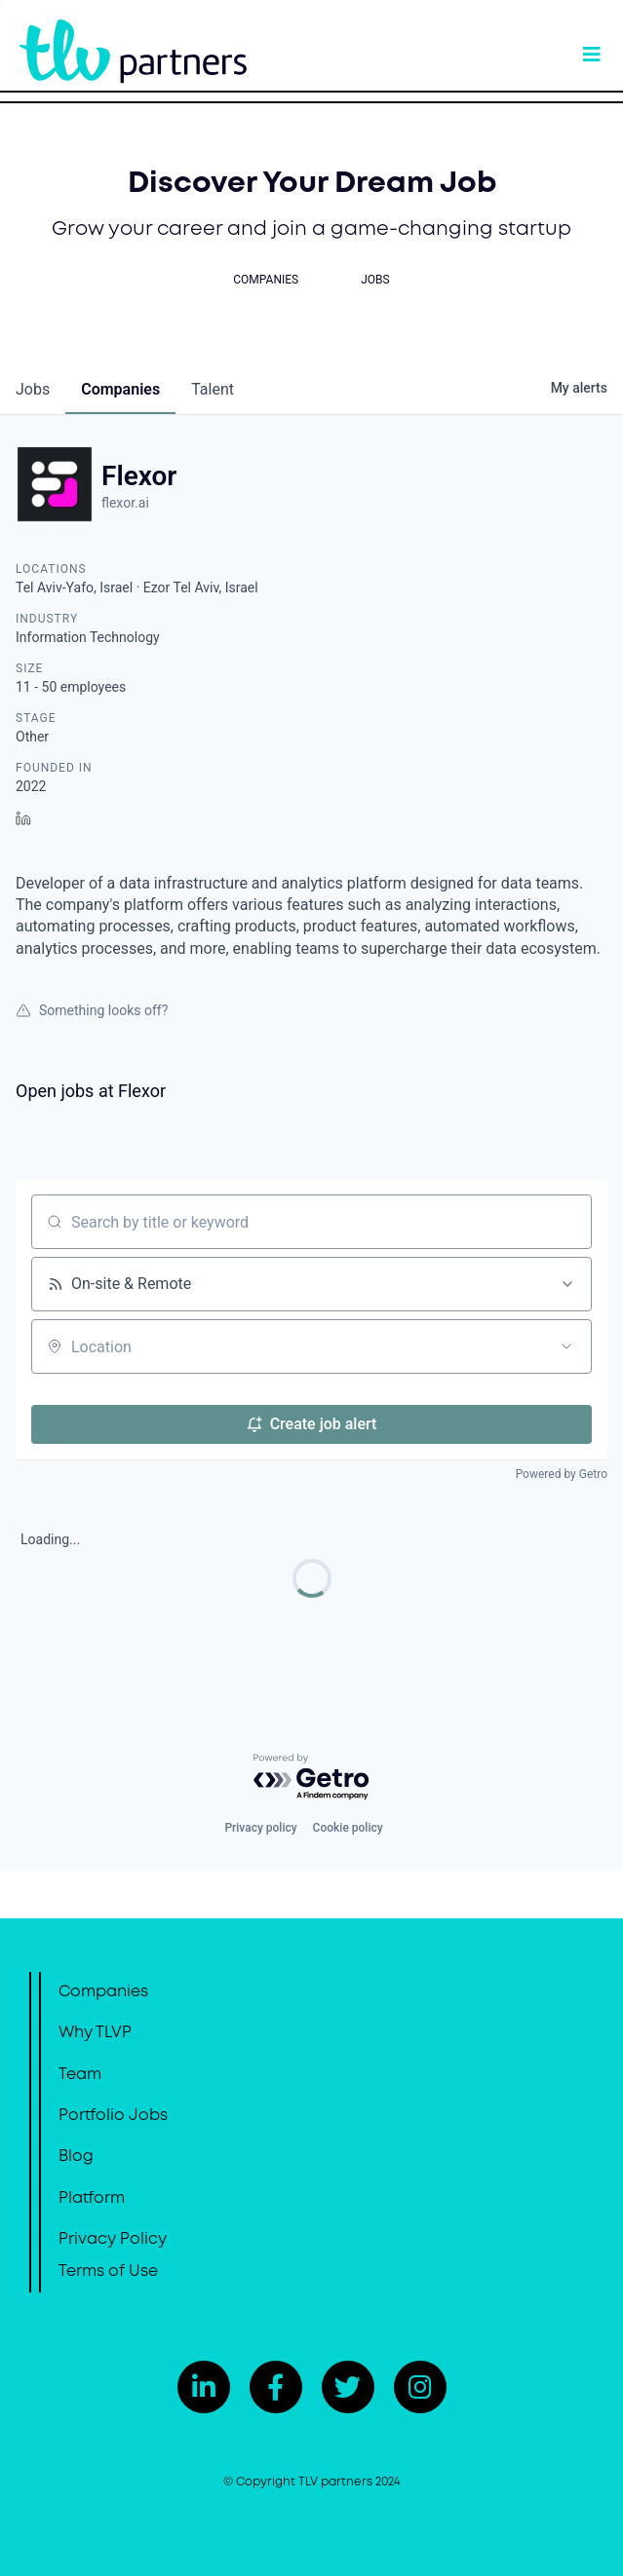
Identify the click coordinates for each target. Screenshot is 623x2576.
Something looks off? (92, 1010)
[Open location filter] (566, 1346)
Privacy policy (260, 1828)
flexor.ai (125, 503)
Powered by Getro (561, 1474)
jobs (33, 389)
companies (120, 389)
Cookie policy (348, 1828)
